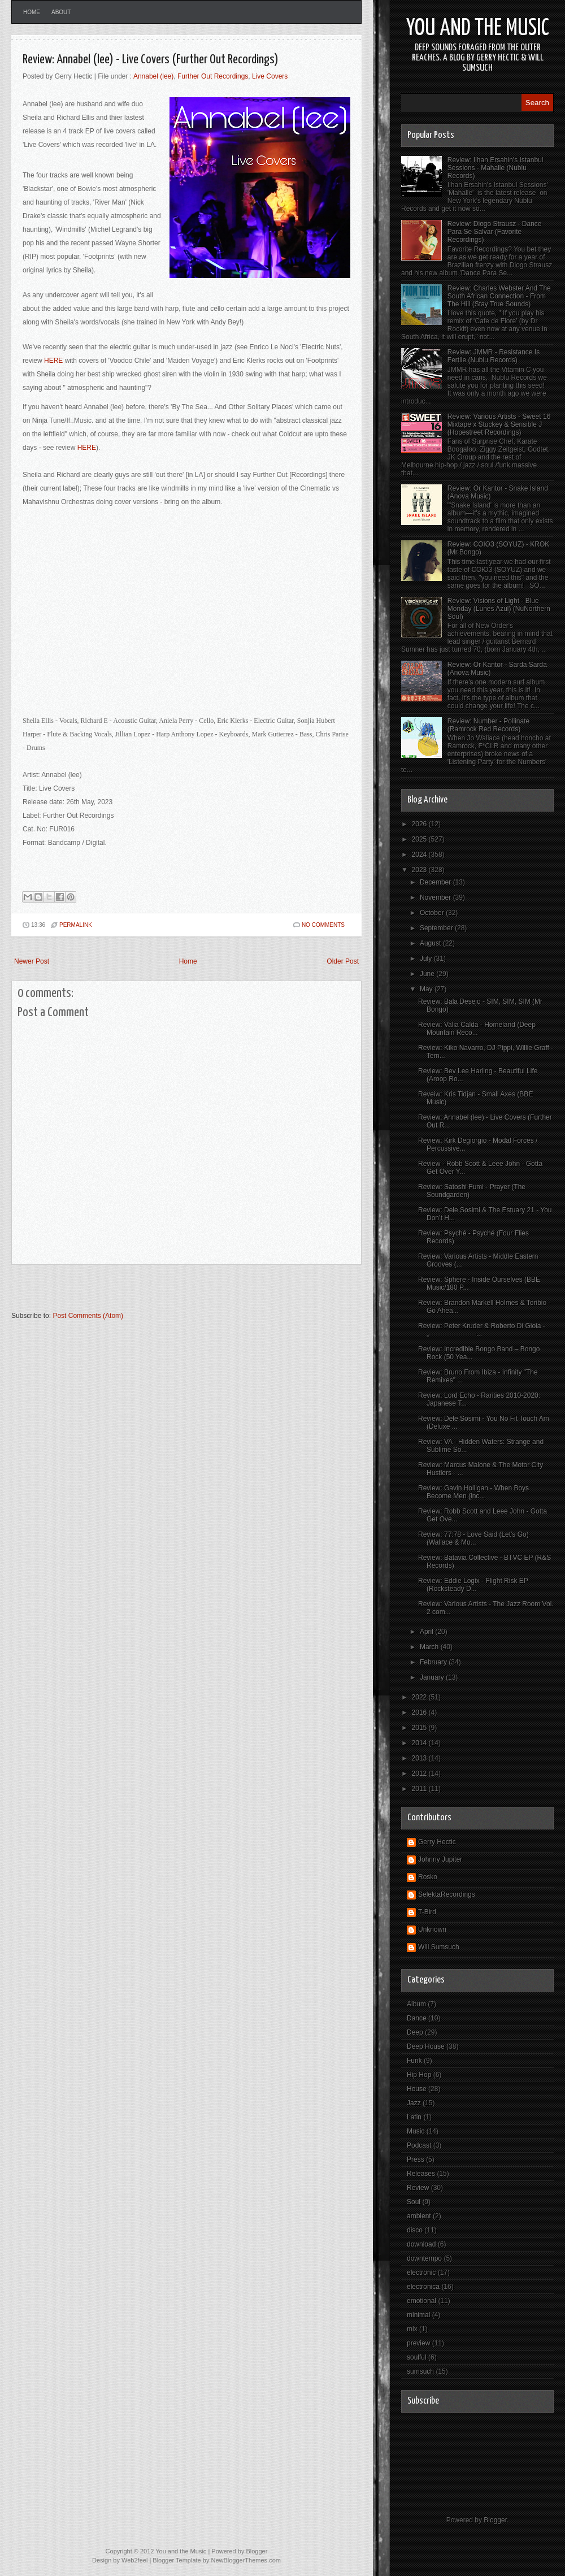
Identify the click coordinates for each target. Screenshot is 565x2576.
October (433, 913)
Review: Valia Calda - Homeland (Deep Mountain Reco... (477, 1029)
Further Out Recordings (212, 76)
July (427, 958)
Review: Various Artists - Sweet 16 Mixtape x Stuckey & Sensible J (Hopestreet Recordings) (499, 424)
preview (418, 2343)
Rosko (427, 1877)
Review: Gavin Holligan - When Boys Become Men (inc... (473, 1492)
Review (418, 2188)
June (428, 974)
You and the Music (477, 29)
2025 (420, 839)
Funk (414, 2061)
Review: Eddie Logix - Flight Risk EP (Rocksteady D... (473, 1585)
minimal (418, 2315)
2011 (420, 1789)
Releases (421, 2174)
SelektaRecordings (446, 1894)
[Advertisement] (143, 1293)
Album (416, 2004)
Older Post (343, 961)
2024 (420, 854)
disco (415, 2230)
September (437, 928)
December (436, 882)
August (431, 943)
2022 (420, 1697)
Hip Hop (419, 2075)
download (421, 2244)
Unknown (432, 1929)
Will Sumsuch (438, 1947)
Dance (417, 2018)
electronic (421, 2272)
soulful (417, 2357)
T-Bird (427, 1912)
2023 (420, 870)
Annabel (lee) (153, 76)
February (434, 1662)
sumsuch (420, 2371)
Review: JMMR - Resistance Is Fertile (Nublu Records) (493, 356)
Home (31, 12)
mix (412, 2329)
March (430, 1647)
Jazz (414, 2103)
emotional (421, 2301)
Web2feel (134, 2560)
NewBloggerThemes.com (246, 2560)
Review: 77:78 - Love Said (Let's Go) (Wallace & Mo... (473, 1538)
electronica (423, 2287)
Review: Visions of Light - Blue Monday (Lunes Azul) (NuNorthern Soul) (498, 609)
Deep (415, 2032)
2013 (420, 1758)
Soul (413, 2202)
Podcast (419, 2145)
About (61, 12)
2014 (420, 1743)
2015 (420, 1728)
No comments (323, 925)
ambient (419, 2216)
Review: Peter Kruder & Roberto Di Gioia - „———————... (481, 1330)
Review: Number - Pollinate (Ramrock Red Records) (488, 725)
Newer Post (31, 961)
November (436, 897)
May (427, 989)
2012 (420, 1773)
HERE (53, 361)
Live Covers (270, 76)
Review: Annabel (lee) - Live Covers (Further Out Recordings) (151, 59)
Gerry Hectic (437, 1842)
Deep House (426, 2046)
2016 (420, 1712)
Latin (414, 2117)
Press (415, 2159)
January (433, 1677)
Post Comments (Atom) (88, 1316)
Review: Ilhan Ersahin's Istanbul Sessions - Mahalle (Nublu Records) (495, 168)
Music (415, 2131)
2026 (420, 824)
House (417, 2089)
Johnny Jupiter (440, 1859)
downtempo (424, 2258)
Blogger (495, 2520)
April (427, 1632)
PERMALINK (75, 925)
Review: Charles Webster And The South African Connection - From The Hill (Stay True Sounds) (499, 296)
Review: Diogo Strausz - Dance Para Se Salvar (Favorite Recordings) (494, 232)
